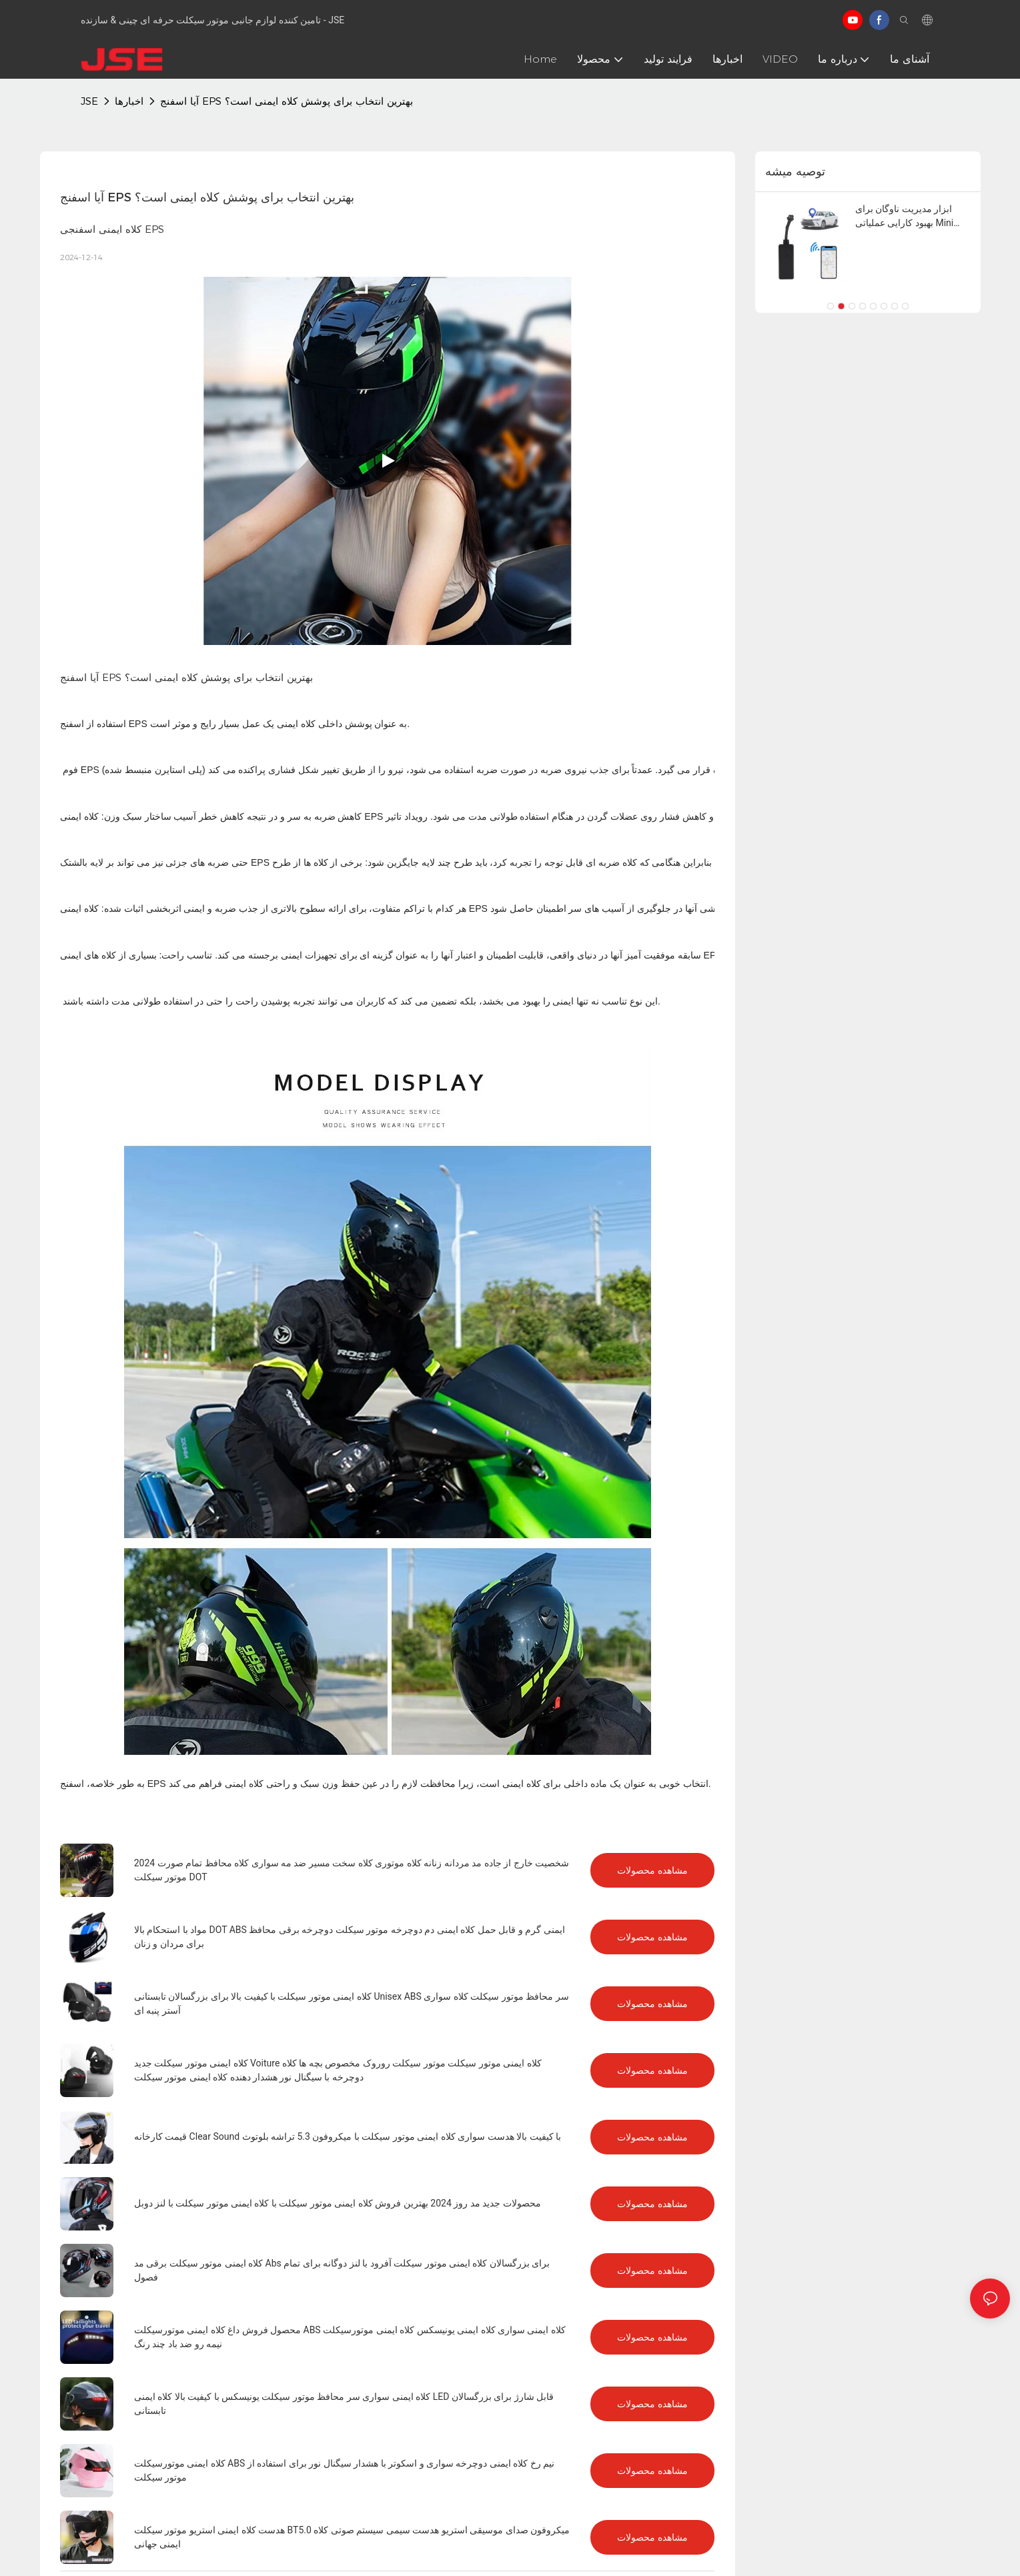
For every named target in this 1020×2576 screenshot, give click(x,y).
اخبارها (129, 101)
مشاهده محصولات (652, 1870)
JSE (89, 101)
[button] (830, 306)
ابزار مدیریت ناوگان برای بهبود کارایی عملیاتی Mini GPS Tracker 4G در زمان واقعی (904, 216)
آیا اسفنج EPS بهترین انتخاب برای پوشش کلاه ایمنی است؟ (286, 101)
